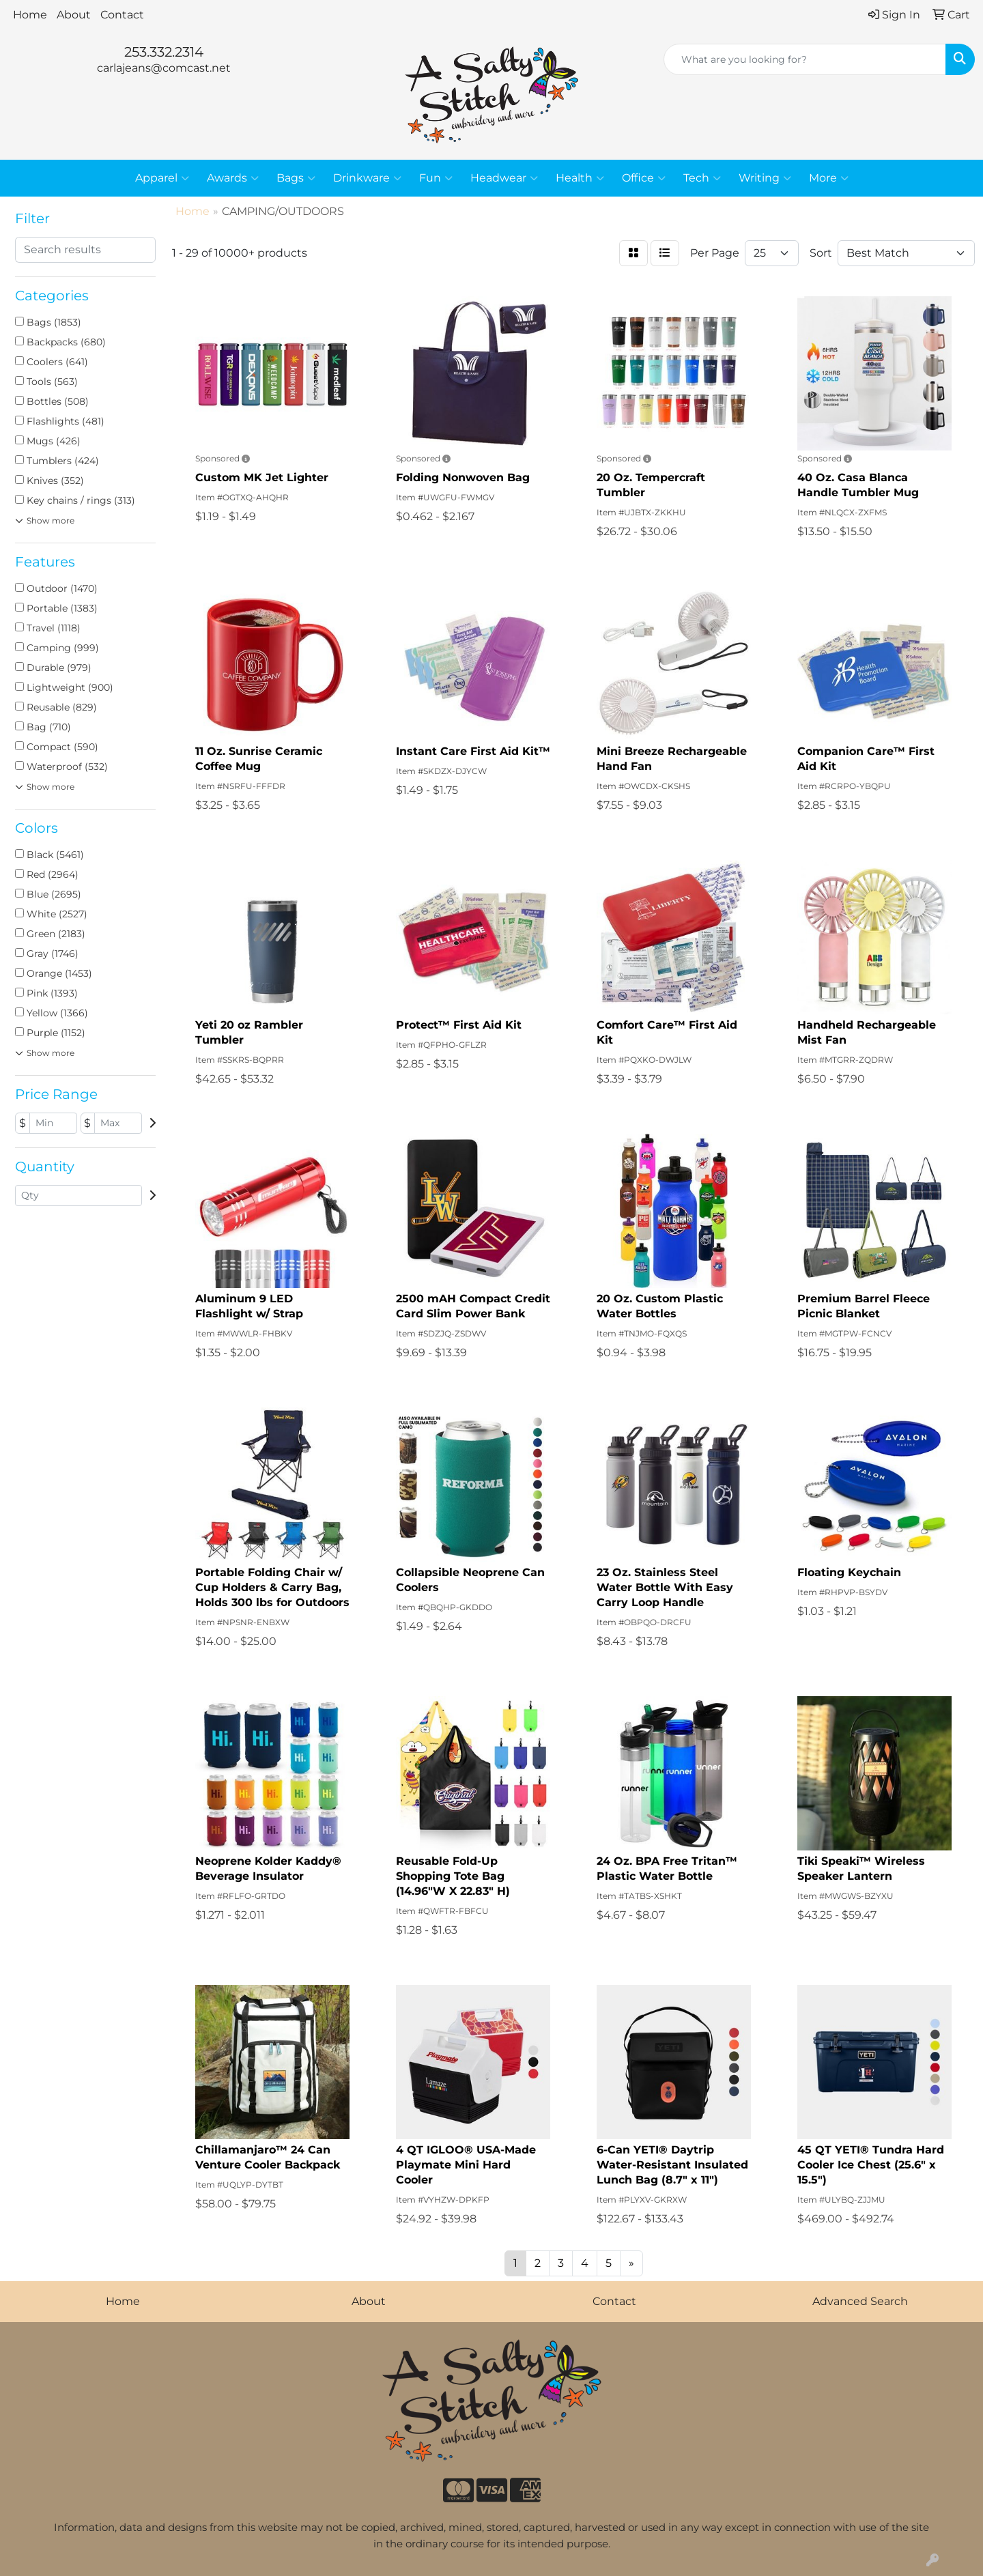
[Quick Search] (805, 59)
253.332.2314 (163, 52)
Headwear (504, 178)
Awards (233, 178)
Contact (122, 14)
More (829, 178)
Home (30, 14)
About (74, 14)
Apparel (162, 178)
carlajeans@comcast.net (164, 67)
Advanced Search (860, 2301)
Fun (436, 178)
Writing (765, 178)
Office (644, 178)
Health (580, 178)
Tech (702, 178)
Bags (295, 178)
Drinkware (367, 178)
